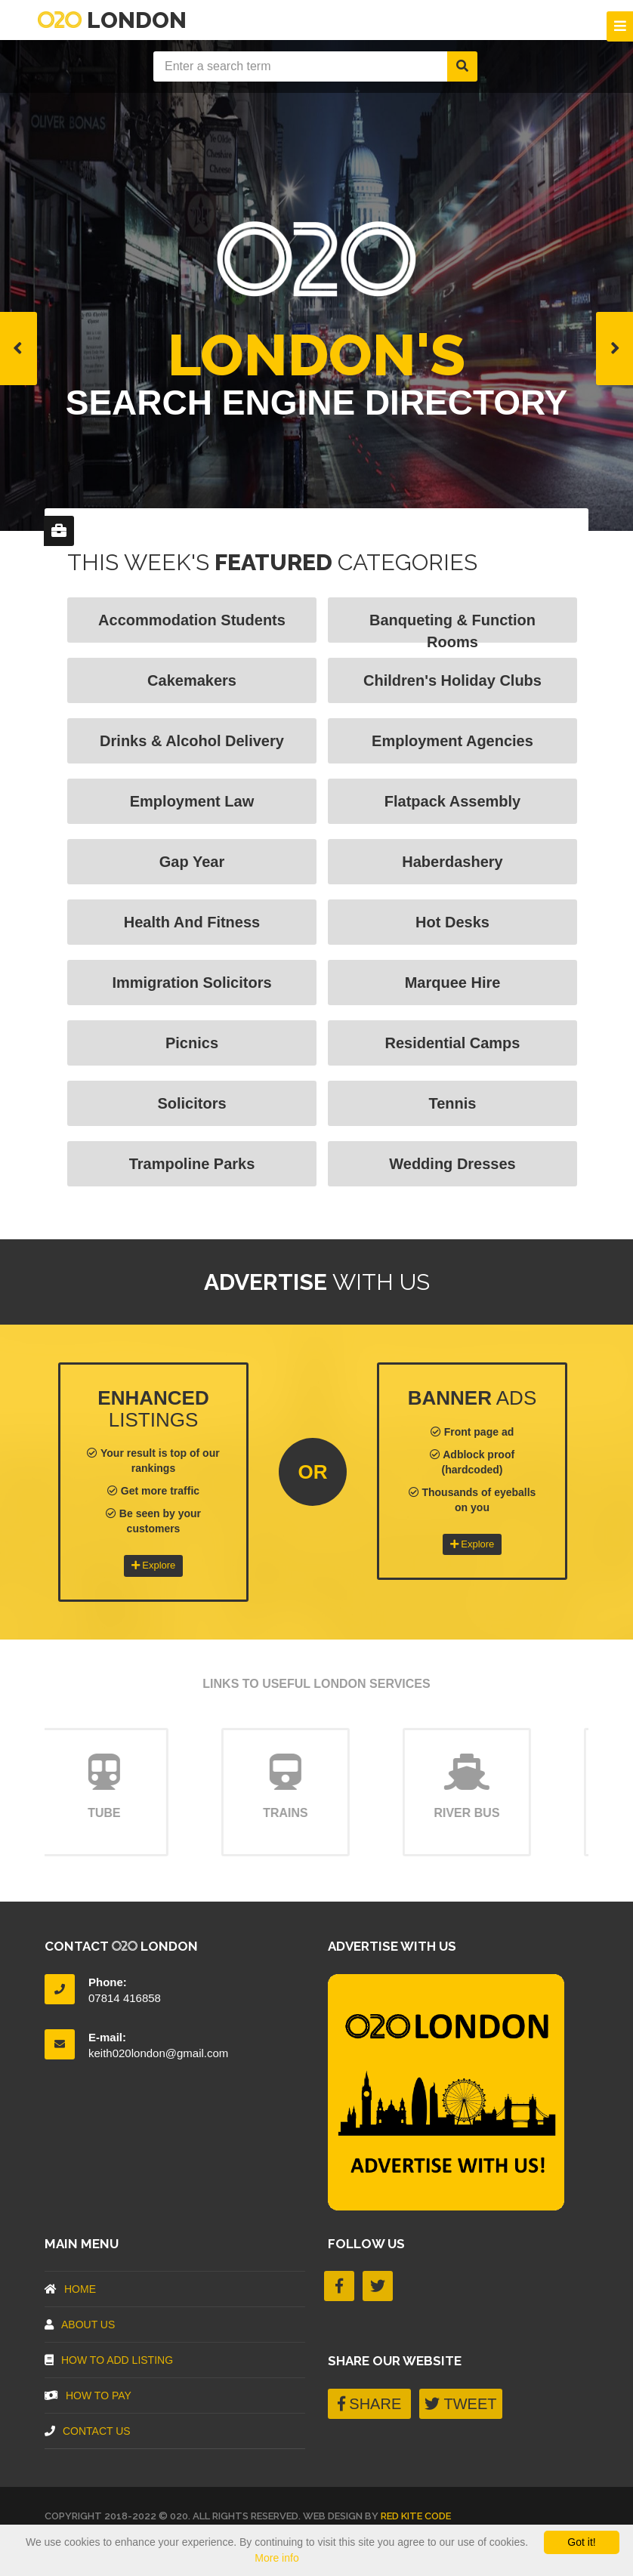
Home (70, 2289)
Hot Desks (452, 922)
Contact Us (88, 2431)
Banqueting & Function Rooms (452, 627)
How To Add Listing (109, 2360)
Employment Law (192, 801)
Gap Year (191, 861)
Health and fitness (192, 922)
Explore (153, 1565)
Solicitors (191, 1103)
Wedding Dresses (452, 1163)
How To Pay (88, 2395)
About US (80, 2324)
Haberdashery (452, 861)
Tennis (453, 1103)
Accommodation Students (192, 620)
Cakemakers (191, 680)
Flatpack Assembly (452, 801)
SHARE (369, 2404)
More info (276, 2558)
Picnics (191, 1043)
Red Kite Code (416, 2516)
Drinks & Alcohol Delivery (192, 741)
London (112, 20)
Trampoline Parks (192, 1163)
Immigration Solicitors (191, 982)
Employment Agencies (452, 741)
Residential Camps (452, 1043)
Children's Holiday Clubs (452, 680)
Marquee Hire (453, 982)
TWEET (460, 2404)
